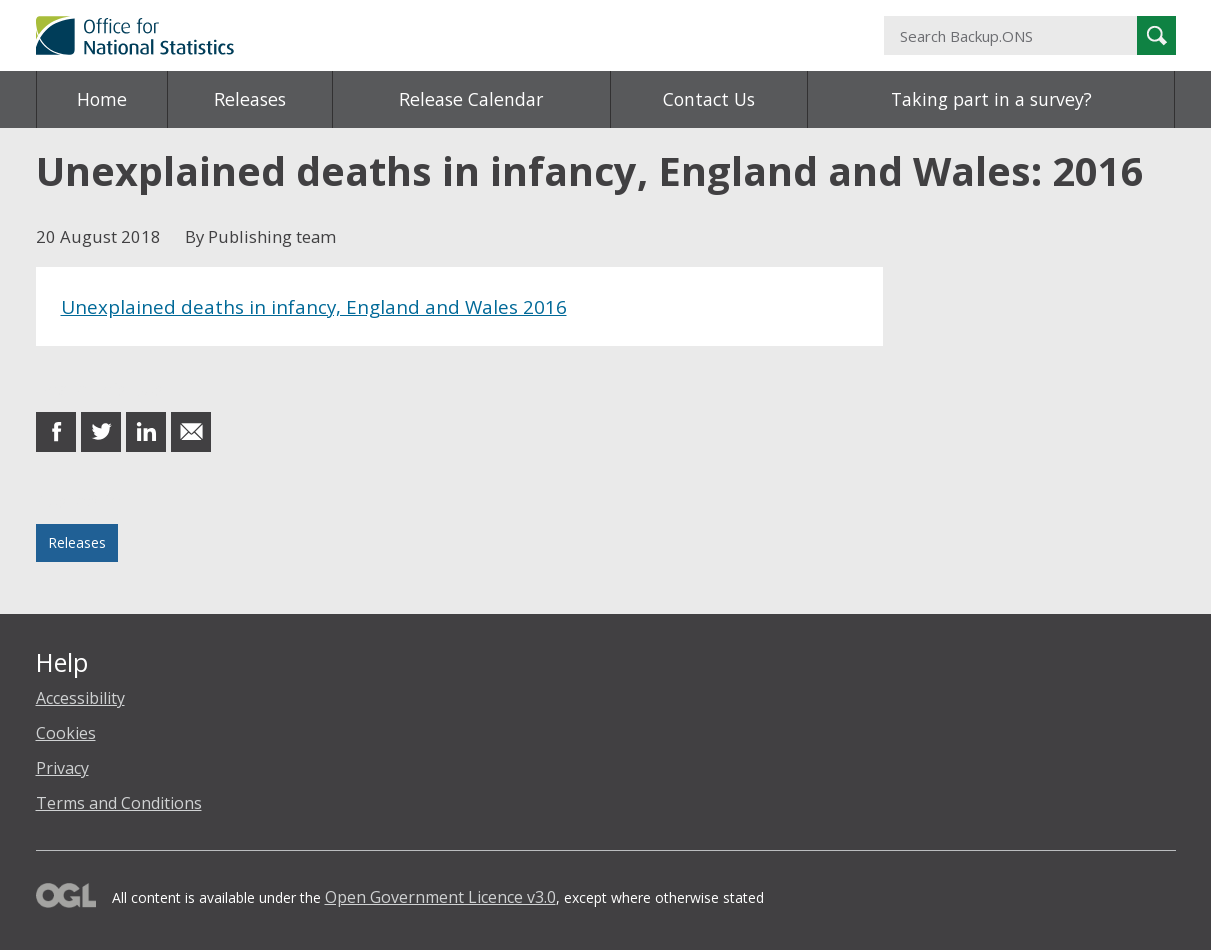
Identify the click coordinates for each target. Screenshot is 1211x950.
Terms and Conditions (119, 803)
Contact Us (709, 99)
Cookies (66, 733)
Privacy (62, 768)
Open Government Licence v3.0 (440, 897)
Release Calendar (471, 99)
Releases (250, 99)
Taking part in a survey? (991, 99)
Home (102, 99)
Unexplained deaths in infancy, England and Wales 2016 (314, 306)
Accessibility (80, 698)
